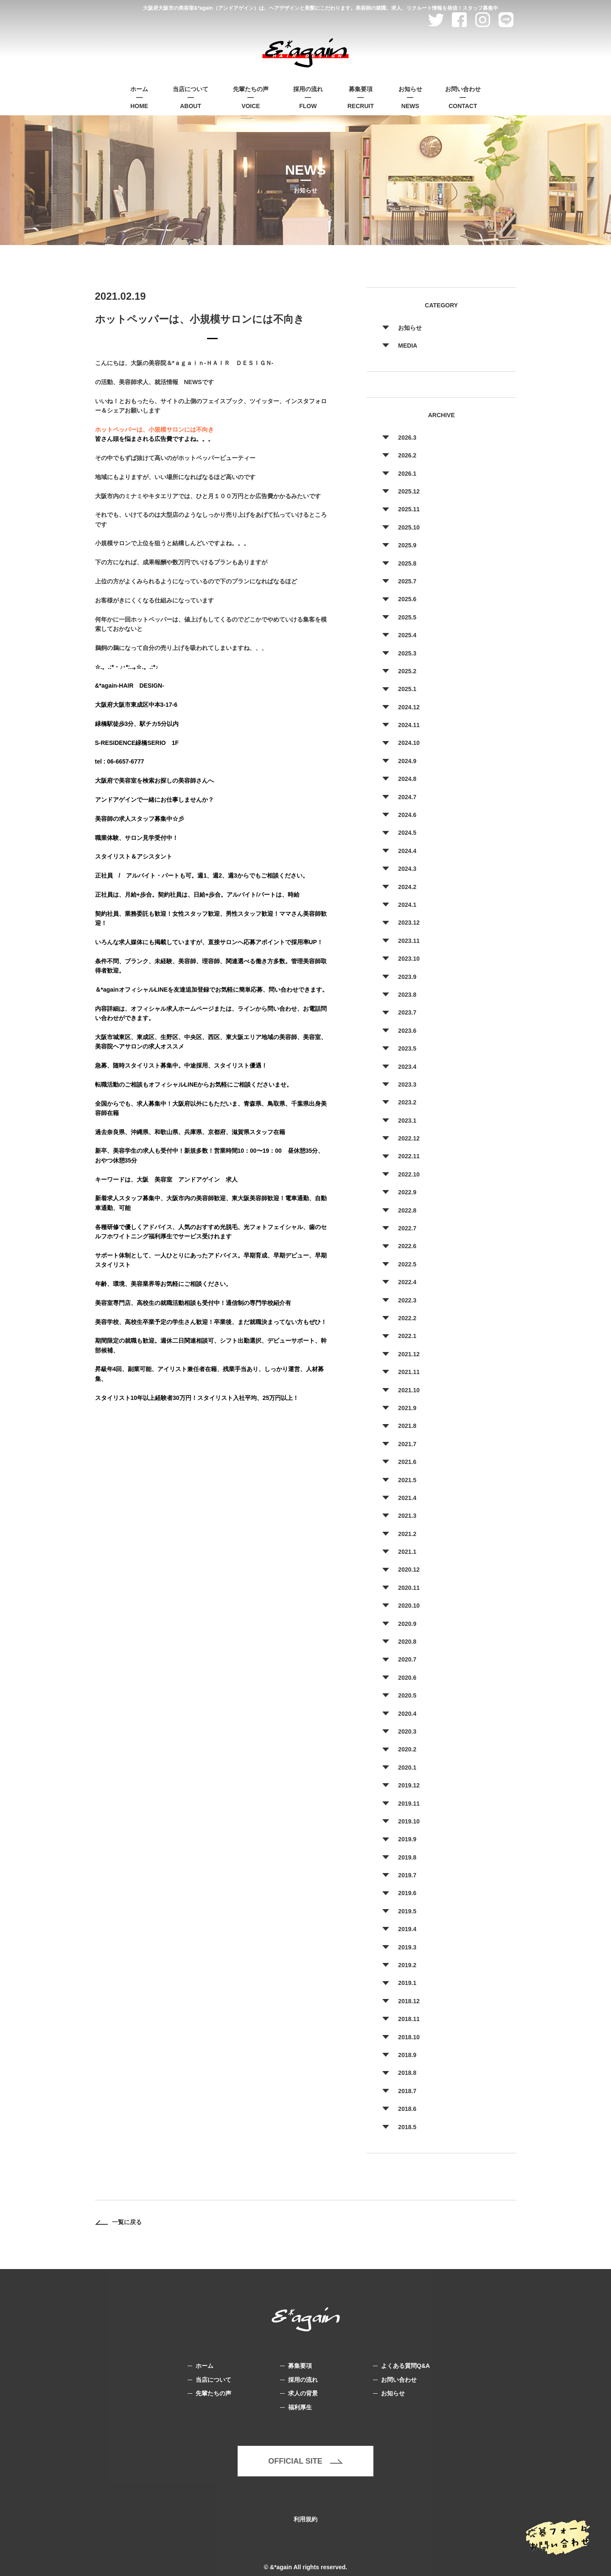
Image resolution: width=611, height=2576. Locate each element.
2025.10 (409, 527)
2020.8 (407, 1641)
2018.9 (407, 2055)
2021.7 (407, 1444)
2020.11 (409, 1587)
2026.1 (407, 473)
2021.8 (407, 1425)
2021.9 (407, 1408)
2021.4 (407, 1497)
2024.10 (409, 742)
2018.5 (407, 2127)
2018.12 (409, 2001)
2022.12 (409, 1138)
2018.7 (407, 2091)
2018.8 (407, 2072)
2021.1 (407, 1551)
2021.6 (407, 1461)
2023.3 (407, 1084)
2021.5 (407, 1480)
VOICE (251, 96)
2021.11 (409, 1372)
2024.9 (407, 761)
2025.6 (407, 599)
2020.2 (407, 1749)
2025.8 (407, 563)
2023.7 (407, 1012)
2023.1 (407, 1120)
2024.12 (409, 707)
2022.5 (407, 1264)
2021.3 (407, 1515)
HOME (139, 96)
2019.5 (407, 1911)
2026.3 (407, 437)
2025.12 (409, 491)
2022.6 (407, 1246)
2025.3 (407, 653)
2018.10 (409, 2037)
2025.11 (409, 509)
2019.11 (409, 1803)
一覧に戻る (118, 2222)
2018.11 (409, 2019)
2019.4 (407, 1929)
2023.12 (409, 922)
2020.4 (407, 1713)
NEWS (410, 96)
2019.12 (409, 1785)
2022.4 (407, 1282)
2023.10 (409, 958)
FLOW (308, 96)
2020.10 (409, 1605)
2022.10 (409, 1174)
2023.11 (409, 940)
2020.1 (407, 1767)
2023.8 (407, 994)
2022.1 (407, 1336)
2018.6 (407, 2108)
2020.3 (407, 1731)
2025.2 (407, 671)
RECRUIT (361, 96)
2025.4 (407, 635)
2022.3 (407, 1300)
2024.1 (407, 904)
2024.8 (407, 778)
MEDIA (407, 345)
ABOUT (190, 96)
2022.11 (409, 1156)
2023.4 (407, 1066)
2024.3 (407, 868)
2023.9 (407, 976)
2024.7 (407, 797)
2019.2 (407, 1965)
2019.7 (407, 1875)
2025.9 (407, 545)
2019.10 (409, 1821)
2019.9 (407, 1839)
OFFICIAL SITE (305, 2461)
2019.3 (407, 1947)
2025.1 (407, 689)
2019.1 (407, 1982)
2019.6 (407, 1893)
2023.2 (407, 1102)
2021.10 (409, 1390)
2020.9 (407, 1623)
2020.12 (409, 1569)
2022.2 (407, 1318)
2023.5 (407, 1048)
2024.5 (407, 832)
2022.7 (407, 1228)
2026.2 (407, 455)
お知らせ (410, 327)
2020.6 (407, 1677)
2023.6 (407, 1030)
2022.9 (407, 1192)
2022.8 (407, 1210)
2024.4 (407, 851)
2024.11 (409, 725)
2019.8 (407, 1857)
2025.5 (407, 617)
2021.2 (407, 1534)
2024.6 (407, 814)
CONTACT (463, 96)
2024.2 (407, 887)
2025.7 (407, 581)
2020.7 (407, 1659)
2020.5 (407, 1695)
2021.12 (409, 1354)
